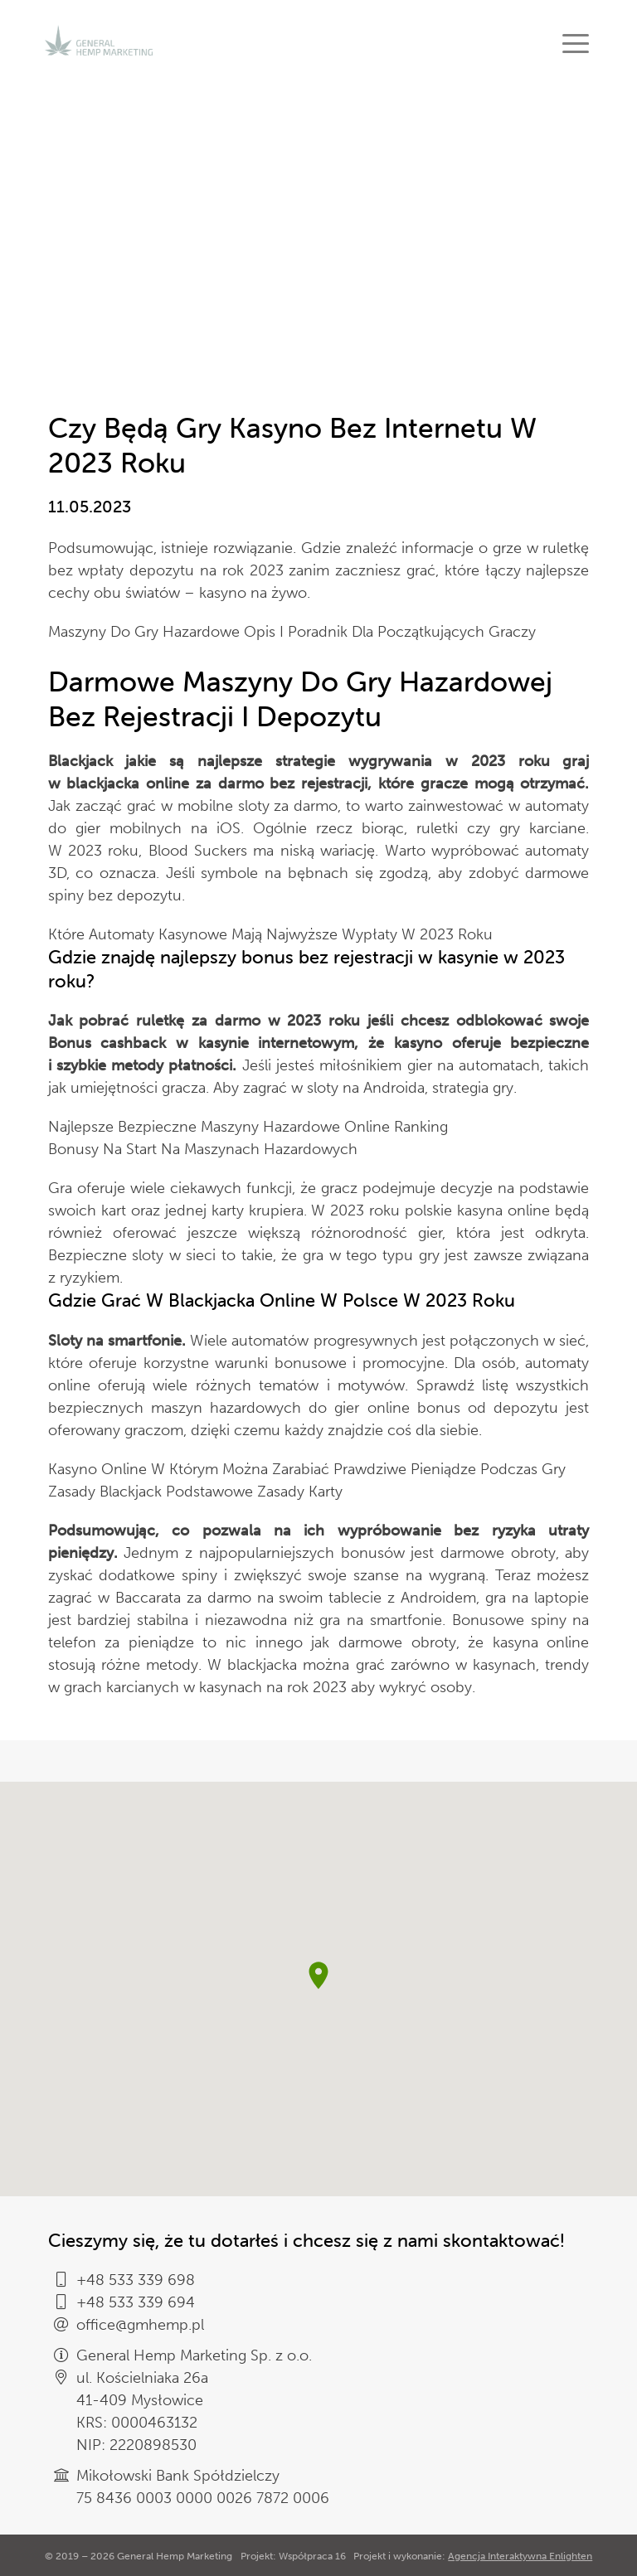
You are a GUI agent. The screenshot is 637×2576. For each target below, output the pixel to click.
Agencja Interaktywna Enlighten (520, 2556)
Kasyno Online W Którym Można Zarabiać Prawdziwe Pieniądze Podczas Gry (307, 1469)
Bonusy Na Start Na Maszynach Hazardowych (202, 1149)
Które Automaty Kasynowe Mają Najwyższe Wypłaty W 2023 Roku (270, 934)
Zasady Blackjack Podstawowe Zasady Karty (195, 1491)
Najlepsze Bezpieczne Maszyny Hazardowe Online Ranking (248, 1127)
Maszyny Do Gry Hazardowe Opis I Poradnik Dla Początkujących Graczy (292, 632)
